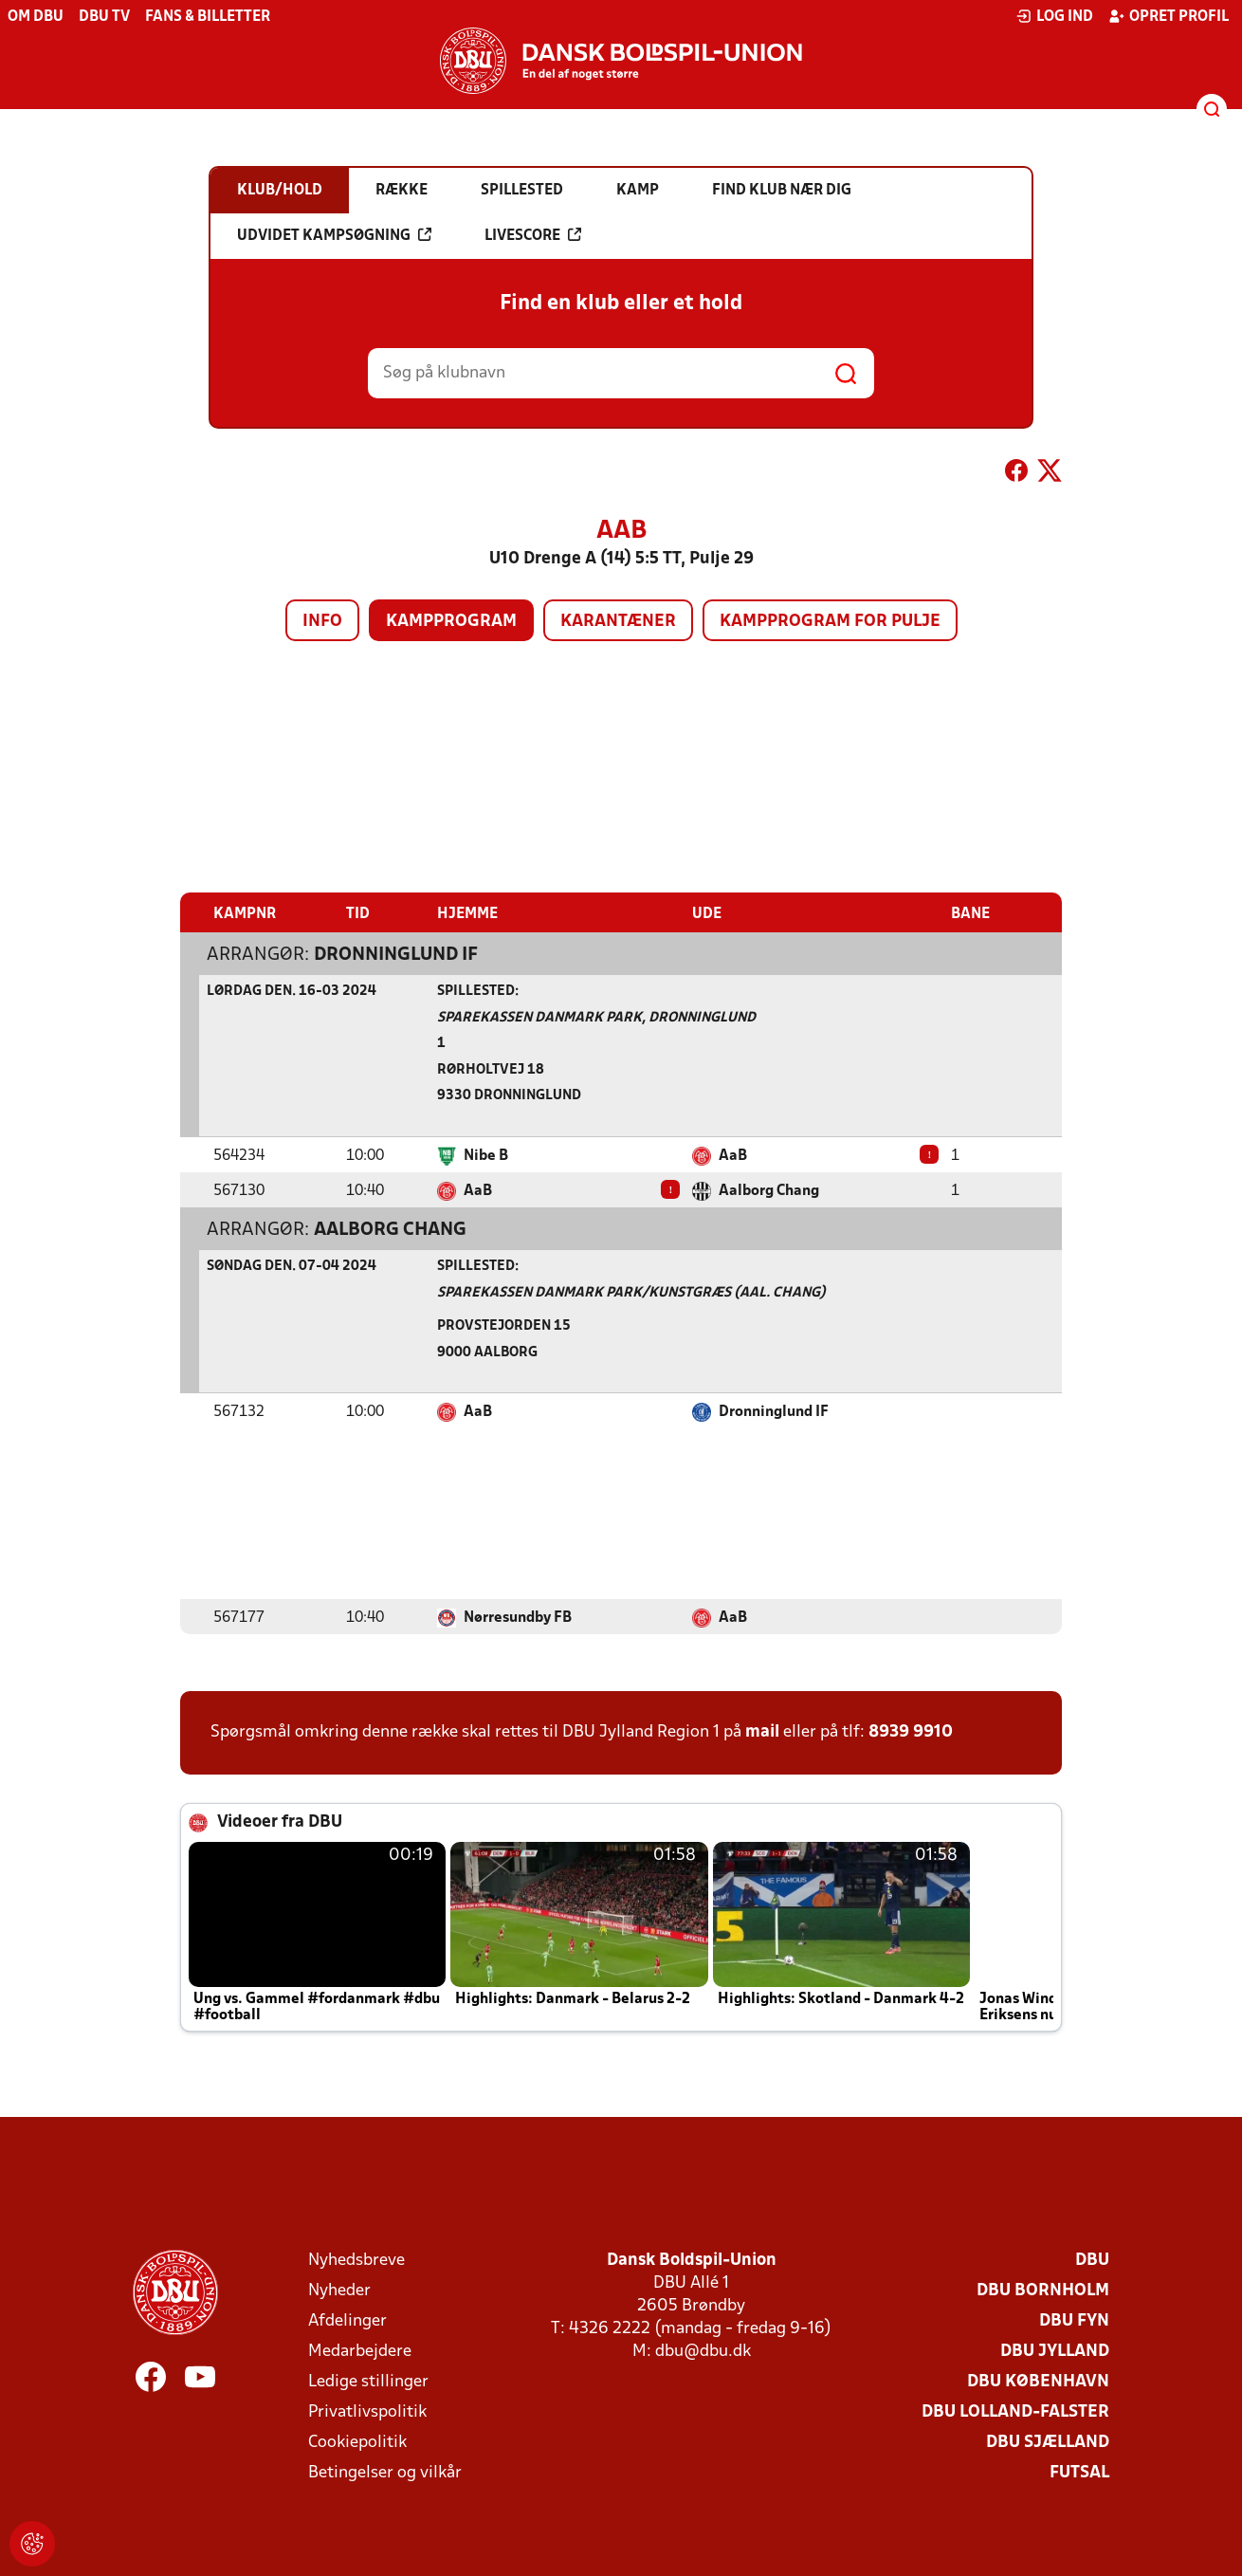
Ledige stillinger (368, 2381)
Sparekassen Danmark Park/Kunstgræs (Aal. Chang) (631, 1292)
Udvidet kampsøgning (334, 235)
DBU (1092, 2260)
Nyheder (339, 2290)
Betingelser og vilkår (385, 2472)
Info (322, 622)
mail (762, 1731)
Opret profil (1168, 16)
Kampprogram (451, 622)
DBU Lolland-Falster (1015, 2411)
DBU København (1038, 2381)
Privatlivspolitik (367, 2411)
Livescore (532, 235)
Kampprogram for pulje (830, 622)
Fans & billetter (207, 17)
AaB (733, 1155)
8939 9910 (910, 1731)
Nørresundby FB (518, 1617)
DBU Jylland (1054, 2351)
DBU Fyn (1074, 2320)
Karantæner (618, 622)
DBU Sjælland (1047, 2442)
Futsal (1079, 2472)
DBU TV (104, 17)
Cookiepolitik (357, 2442)
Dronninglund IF (396, 954)
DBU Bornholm (1043, 2290)
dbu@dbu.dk (703, 2351)
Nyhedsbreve (356, 2260)
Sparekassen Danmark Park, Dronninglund (596, 1017)
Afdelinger (347, 2320)
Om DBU (36, 17)
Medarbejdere (359, 2351)
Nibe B (486, 1155)
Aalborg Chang (769, 1190)
